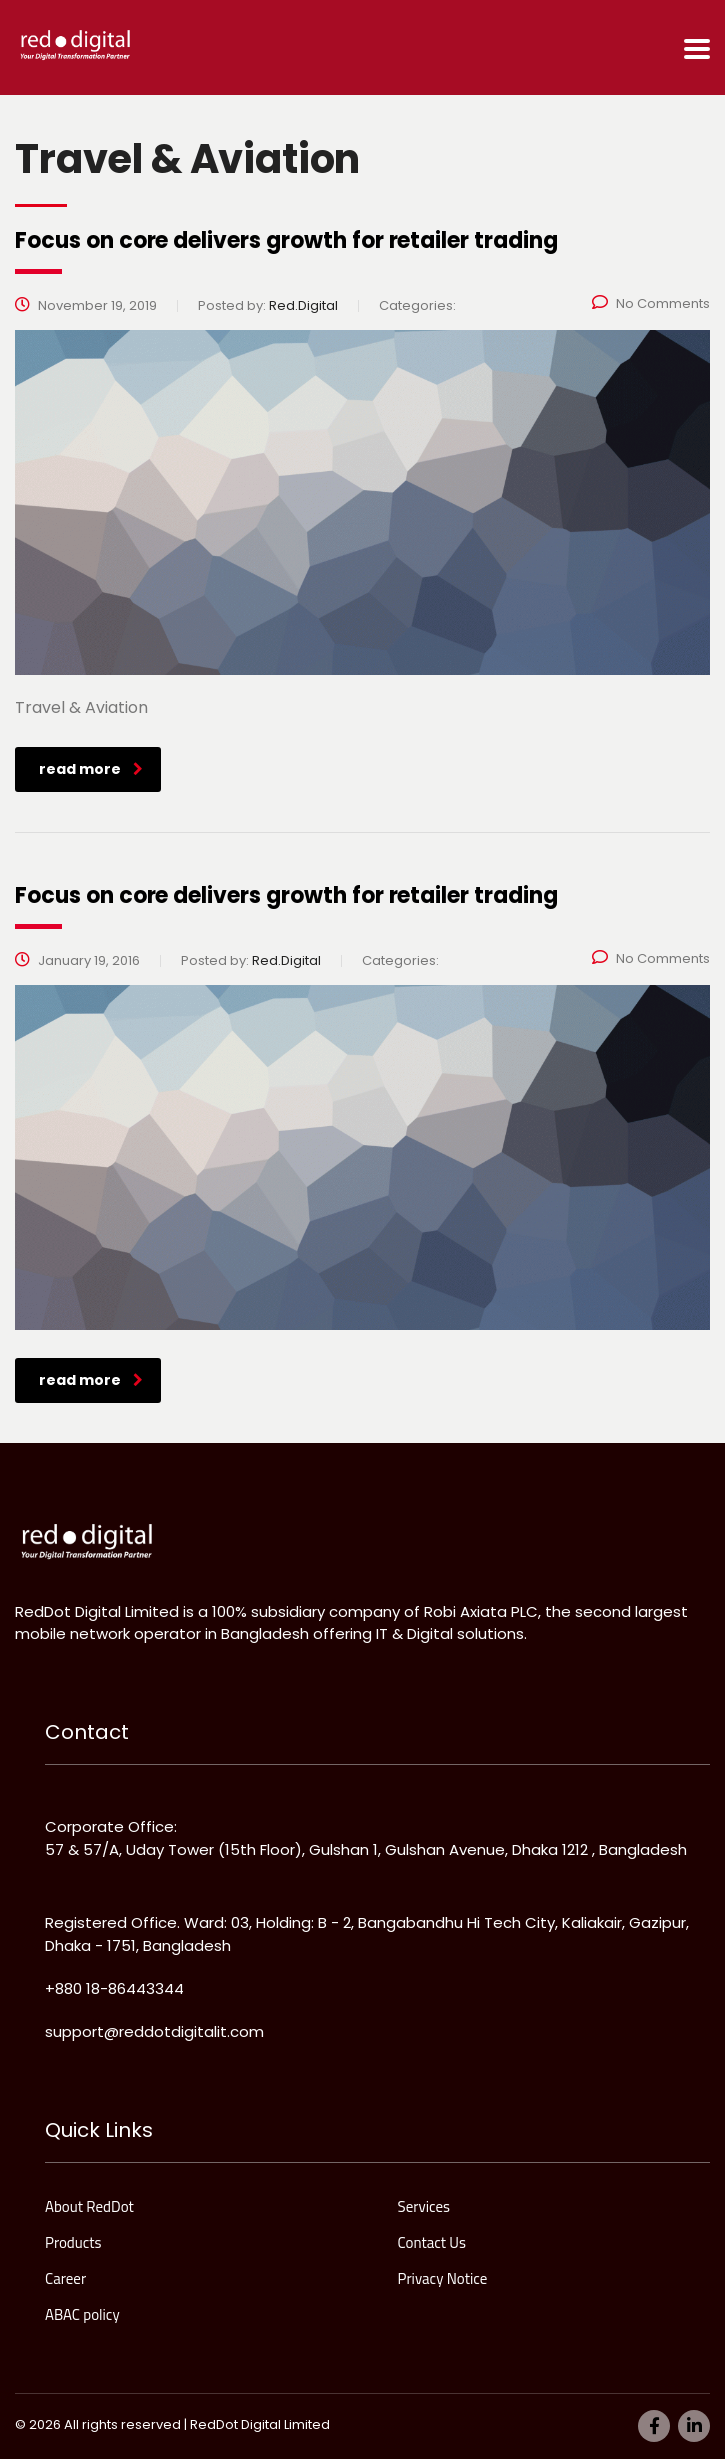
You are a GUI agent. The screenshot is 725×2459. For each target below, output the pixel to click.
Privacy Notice (443, 2279)
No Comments (651, 303)
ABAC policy (82, 2315)
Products (73, 2243)
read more (91, 769)
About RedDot (89, 2207)
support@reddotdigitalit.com (154, 2031)
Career (65, 2279)
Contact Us (432, 2243)
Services (424, 2207)
